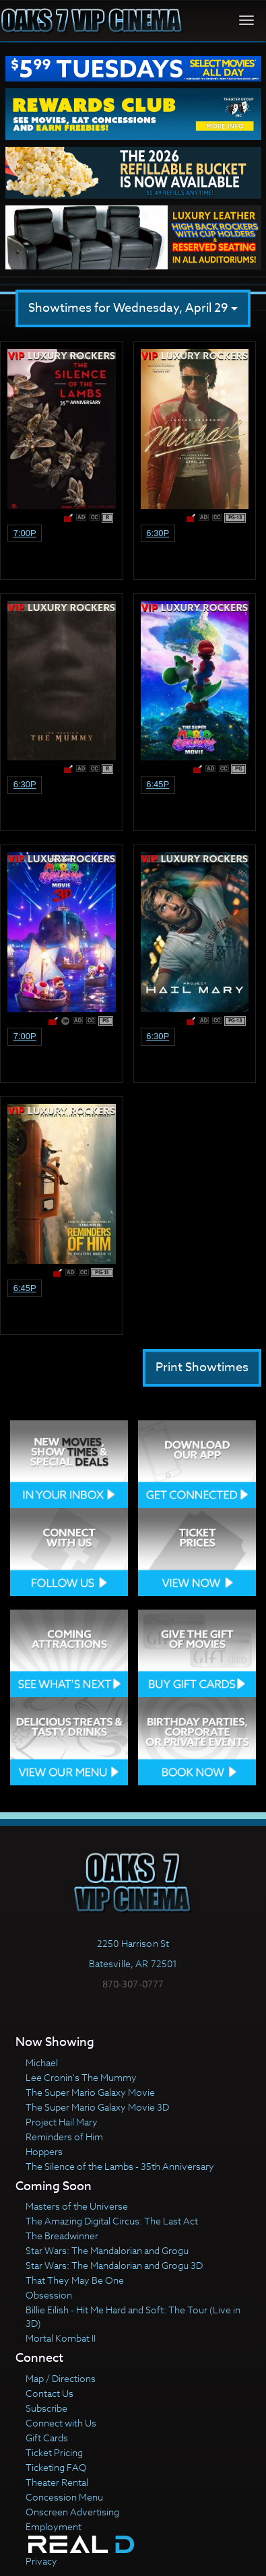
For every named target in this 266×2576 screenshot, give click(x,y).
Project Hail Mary (62, 2121)
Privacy (41, 2560)
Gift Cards (47, 2437)
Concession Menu (64, 2496)
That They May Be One (75, 2280)
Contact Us (49, 2393)
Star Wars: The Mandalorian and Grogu (107, 2250)
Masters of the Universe (77, 2206)
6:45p (157, 784)
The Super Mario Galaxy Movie (90, 2092)
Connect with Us (61, 2422)
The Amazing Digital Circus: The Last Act (112, 2220)
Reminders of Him (64, 2136)
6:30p (157, 533)
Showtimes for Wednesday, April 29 (133, 308)
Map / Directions (61, 2378)
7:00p (24, 533)
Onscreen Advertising (72, 2511)
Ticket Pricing (54, 2452)
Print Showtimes (202, 1367)
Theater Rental (57, 2482)
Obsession (49, 2294)
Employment (53, 2526)
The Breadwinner (62, 2235)
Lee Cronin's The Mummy (81, 2077)
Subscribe (46, 2408)
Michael (42, 2062)
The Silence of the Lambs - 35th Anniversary (120, 2166)
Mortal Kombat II (61, 2338)
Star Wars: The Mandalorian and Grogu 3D (114, 2265)
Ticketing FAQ (56, 2467)
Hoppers (44, 2151)
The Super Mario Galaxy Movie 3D (97, 2107)
